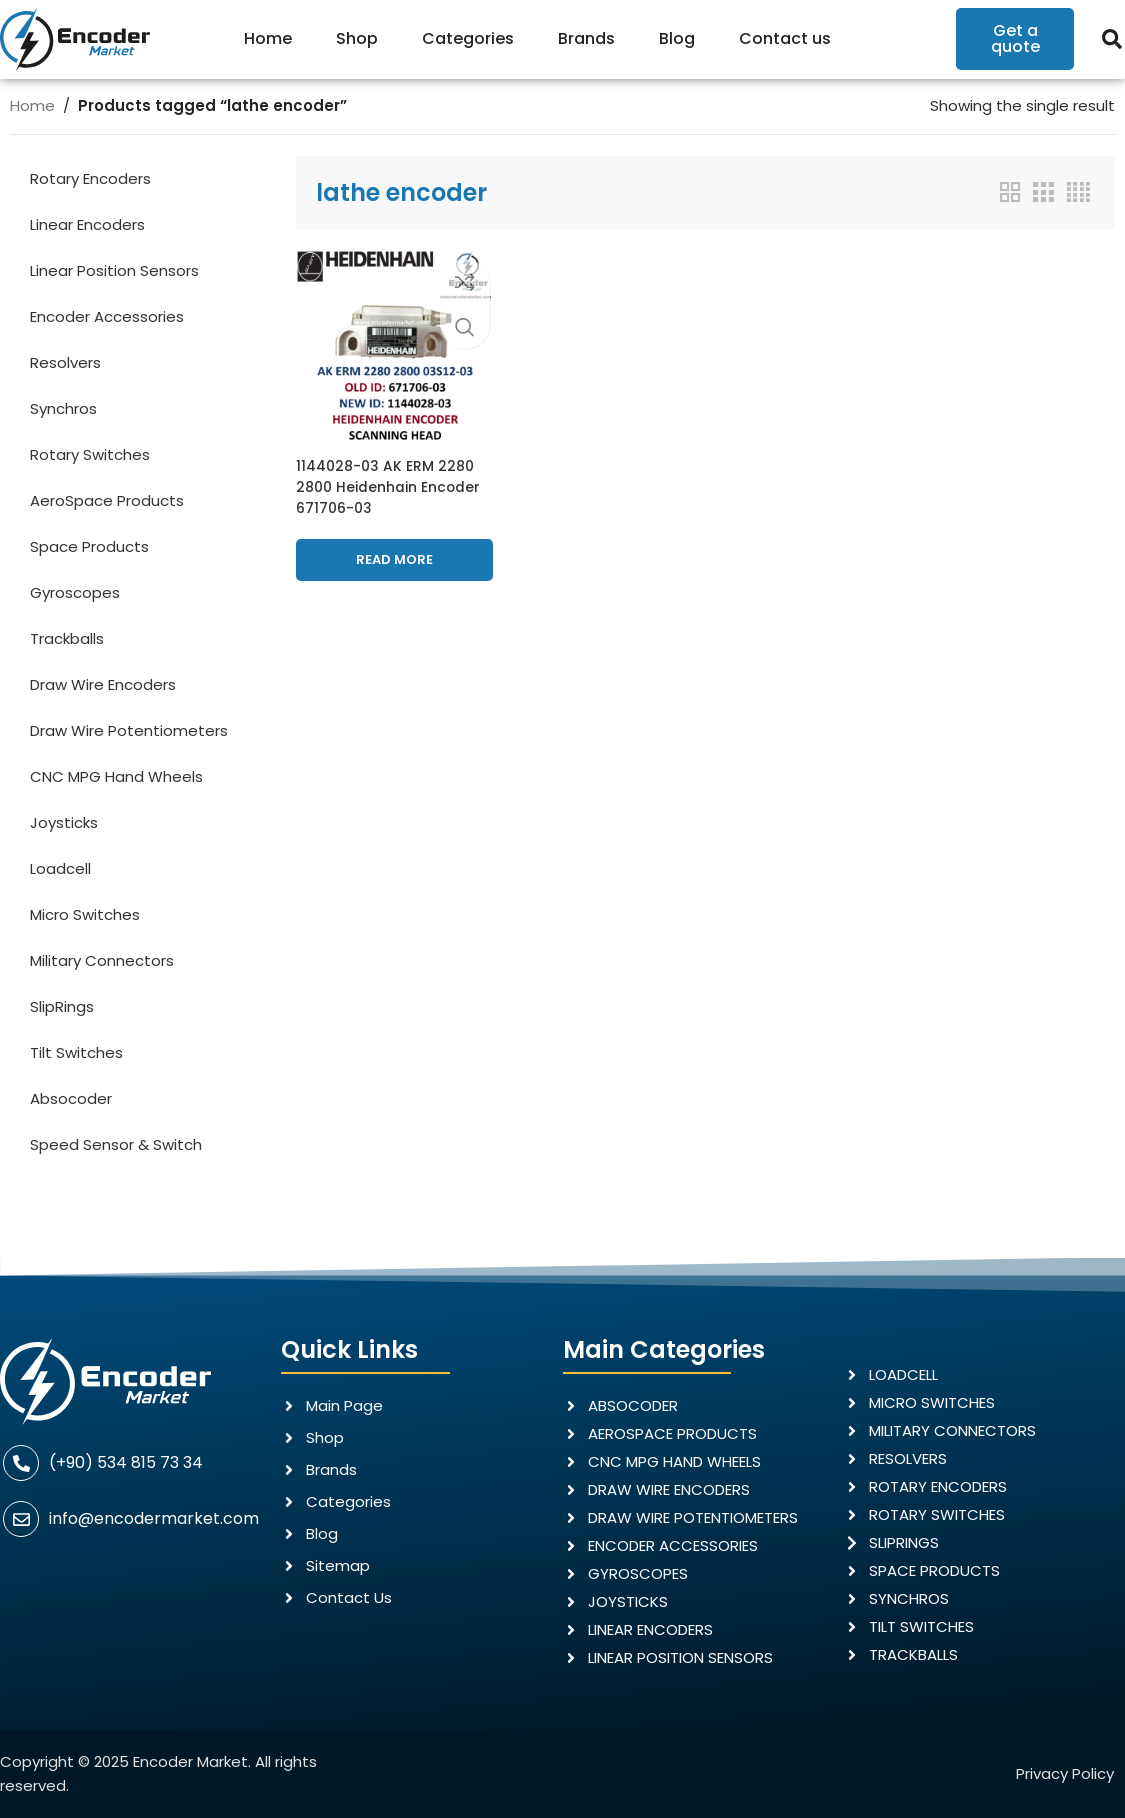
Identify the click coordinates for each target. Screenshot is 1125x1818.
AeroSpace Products (107, 500)
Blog (677, 38)
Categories (468, 38)
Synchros (63, 408)
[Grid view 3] (1043, 192)
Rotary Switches (90, 454)
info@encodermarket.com (154, 1518)
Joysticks (64, 822)
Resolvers (65, 362)
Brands (586, 38)
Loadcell (60, 868)
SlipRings (62, 1006)
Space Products (89, 546)
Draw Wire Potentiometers (129, 730)
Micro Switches (85, 914)
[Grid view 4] (1078, 192)
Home (268, 38)
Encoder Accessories (107, 316)
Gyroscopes (75, 592)
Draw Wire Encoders (103, 684)
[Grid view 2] (1010, 192)
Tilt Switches (76, 1052)
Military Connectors (102, 960)
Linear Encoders (87, 224)
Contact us (785, 38)
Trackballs (67, 638)
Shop (357, 38)
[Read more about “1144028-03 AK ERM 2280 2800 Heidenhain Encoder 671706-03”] (391, 553)
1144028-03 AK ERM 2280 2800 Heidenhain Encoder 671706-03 (389, 479)
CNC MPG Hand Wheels (116, 776)
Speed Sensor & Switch (116, 1144)
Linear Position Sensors (114, 270)
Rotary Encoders (90, 178)
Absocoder (71, 1098)
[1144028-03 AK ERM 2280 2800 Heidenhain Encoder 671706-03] (391, 344)
